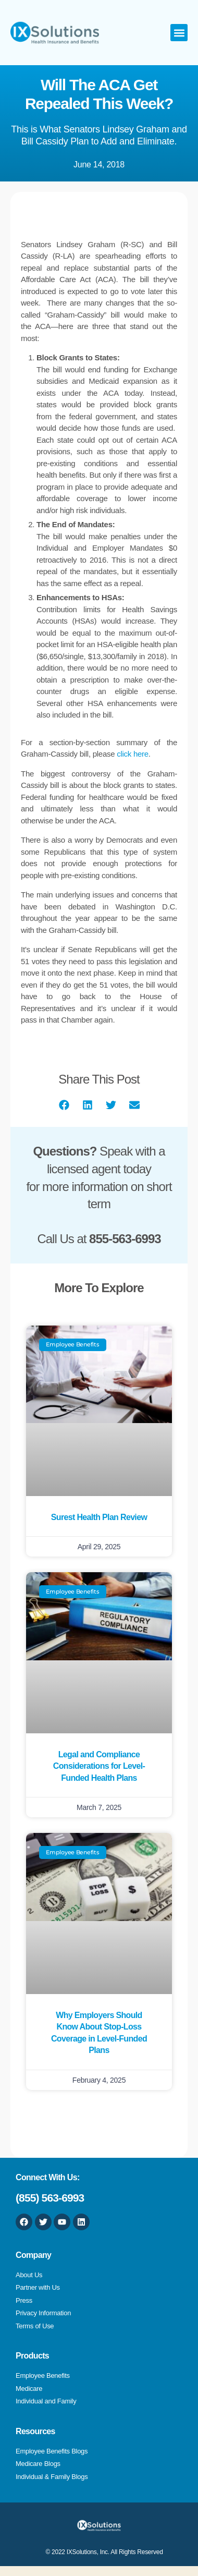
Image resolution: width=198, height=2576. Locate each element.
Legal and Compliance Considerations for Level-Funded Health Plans (99, 1766)
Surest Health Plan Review (99, 1517)
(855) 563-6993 (50, 2198)
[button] (179, 32)
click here (132, 753)
